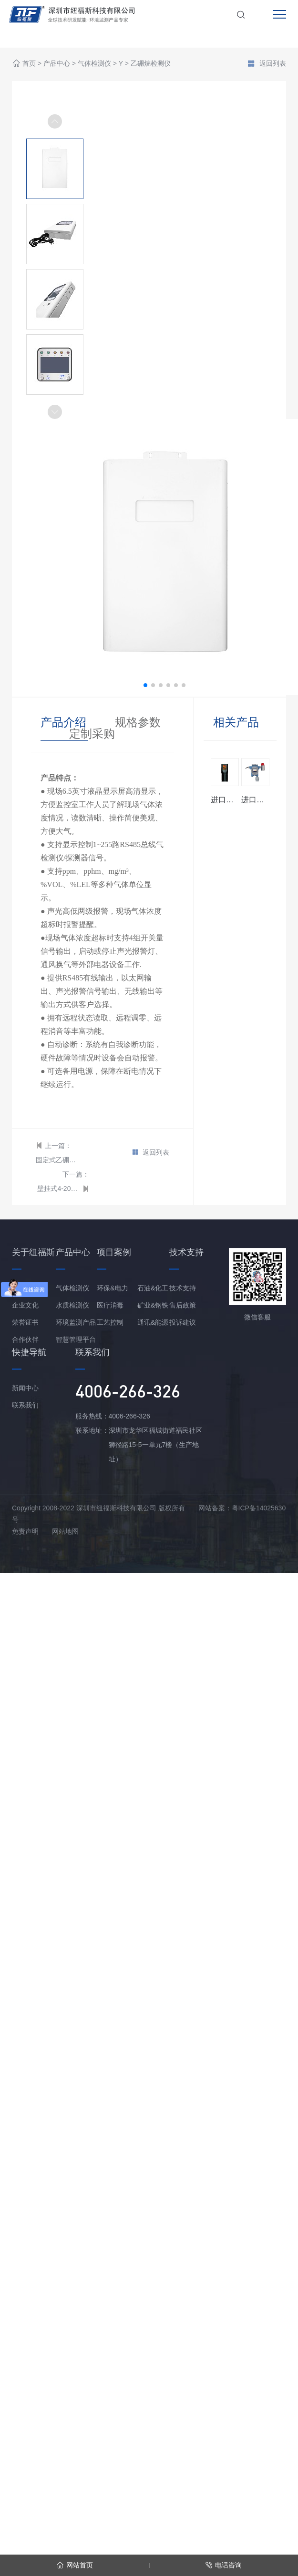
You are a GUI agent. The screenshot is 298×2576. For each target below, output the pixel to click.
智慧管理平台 (76, 1339)
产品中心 (56, 64)
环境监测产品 (76, 1322)
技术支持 (182, 1288)
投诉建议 (182, 1322)
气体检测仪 (94, 64)
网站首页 (74, 2565)
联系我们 (25, 1405)
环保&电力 (112, 1288)
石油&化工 (152, 1288)
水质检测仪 (72, 1305)
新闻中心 (25, 1388)
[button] (55, 412)
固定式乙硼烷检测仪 (57, 1160)
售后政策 (182, 1305)
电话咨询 (223, 2565)
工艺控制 (110, 1322)
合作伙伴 (25, 1339)
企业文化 (25, 1305)
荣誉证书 (25, 1322)
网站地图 (65, 1531)
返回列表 (266, 64)
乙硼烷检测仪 (151, 64)
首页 (29, 64)
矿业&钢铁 (152, 1305)
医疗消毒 (110, 1305)
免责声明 (25, 1531)
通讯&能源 (152, 1322)
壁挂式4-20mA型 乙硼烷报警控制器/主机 (58, 1188)
